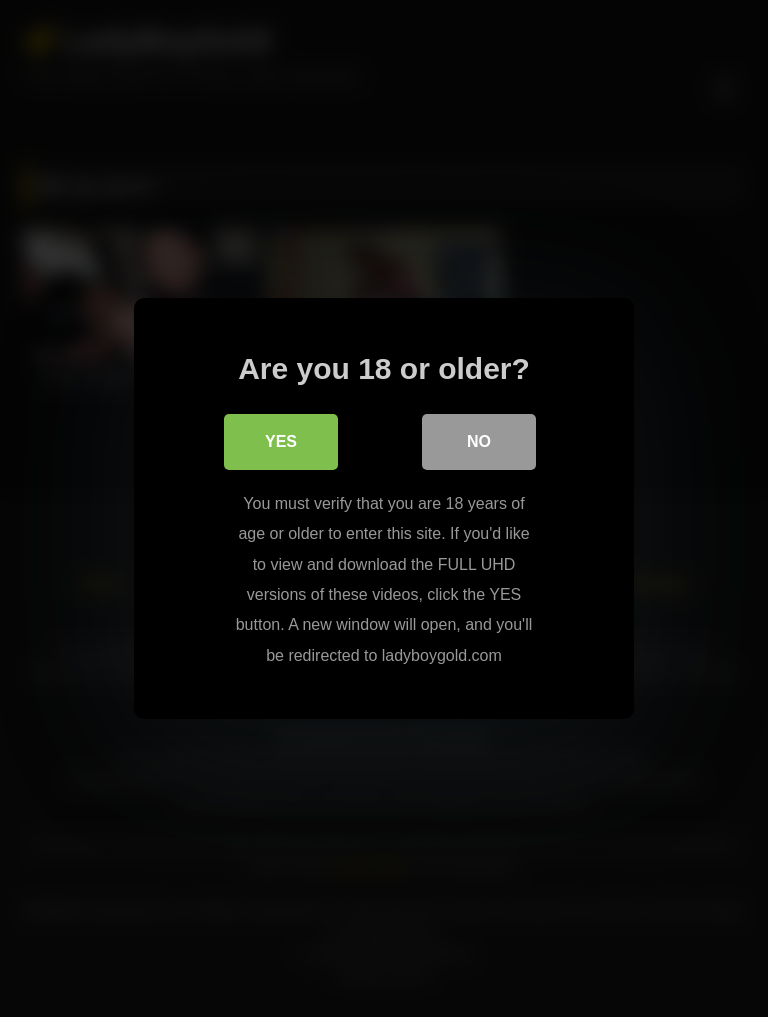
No (479, 442)
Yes (281, 442)
